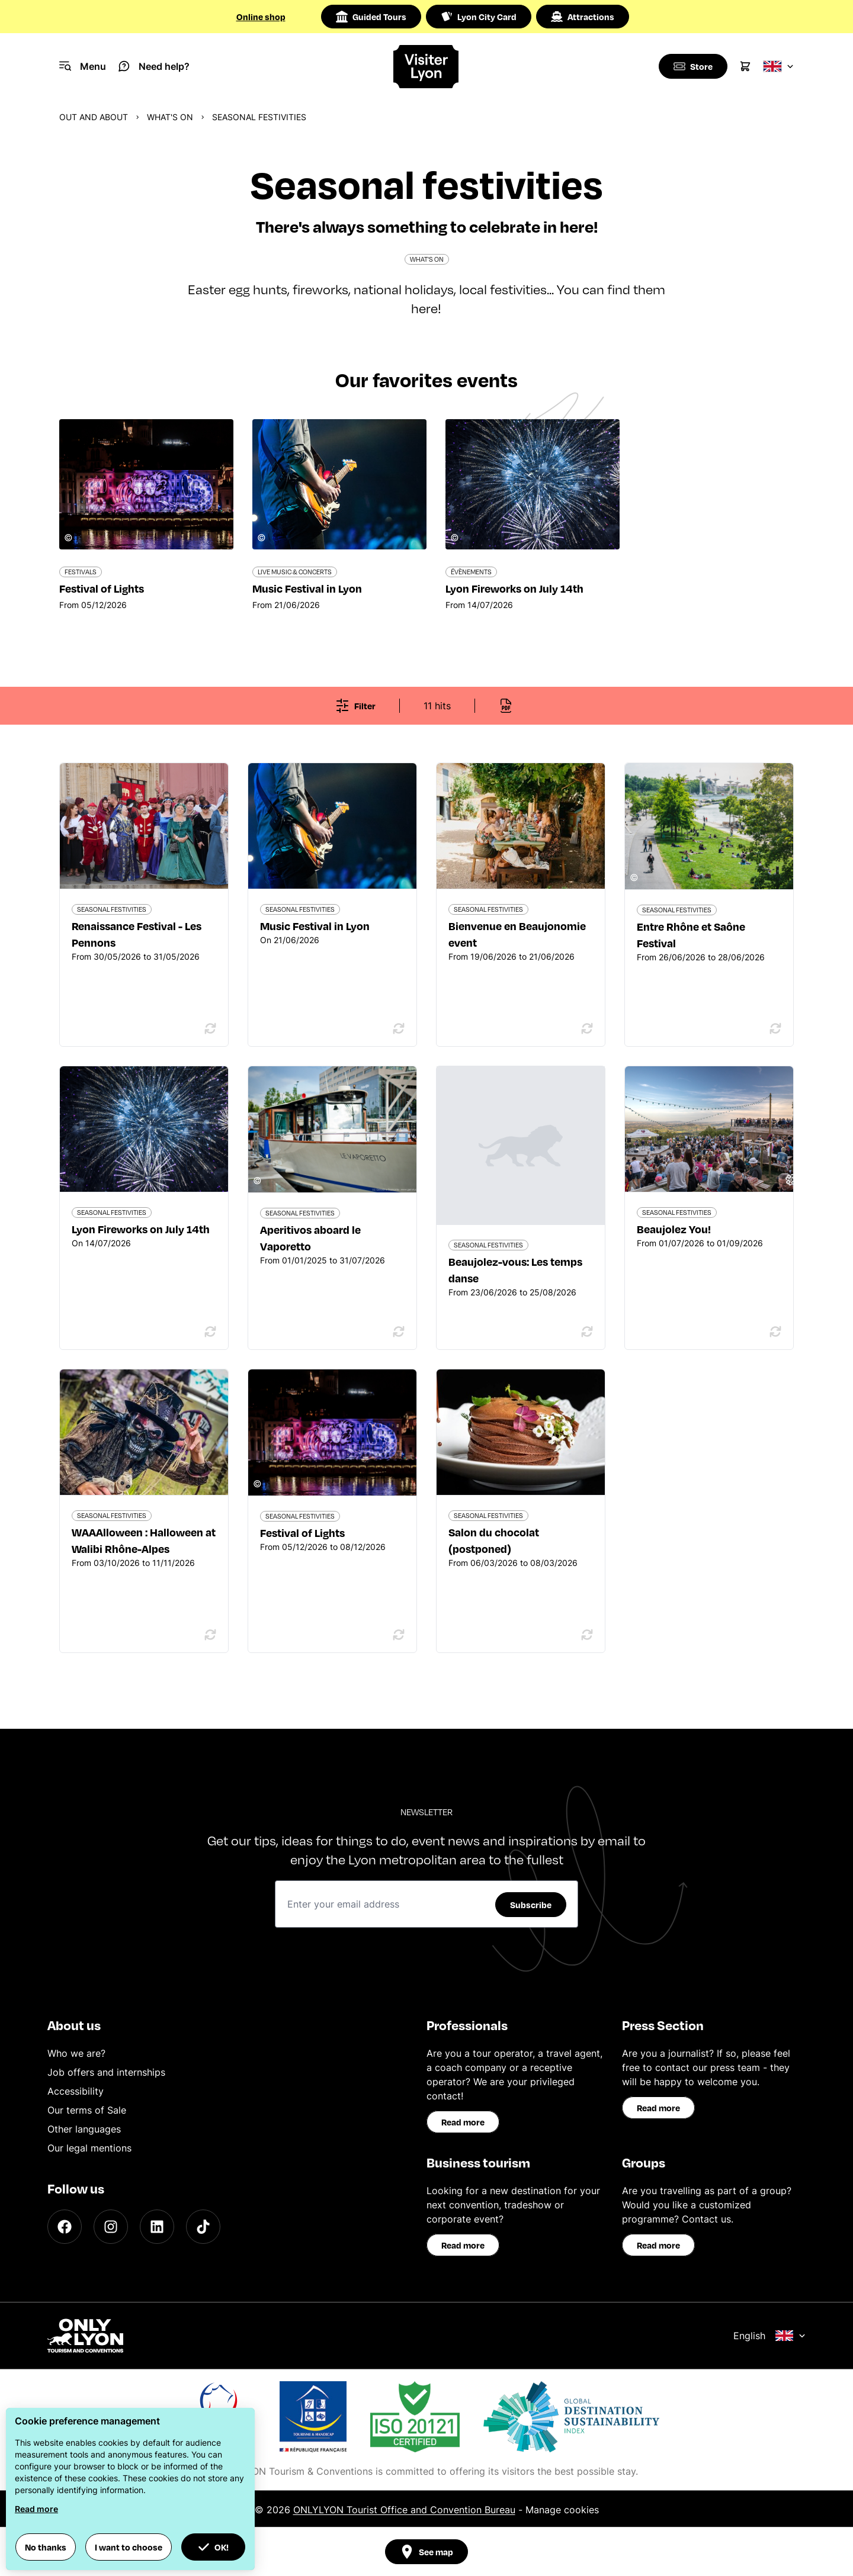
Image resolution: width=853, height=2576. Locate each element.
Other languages (84, 2129)
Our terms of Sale (86, 2110)
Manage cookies (562, 2510)
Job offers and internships (106, 2072)
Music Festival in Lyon (315, 925)
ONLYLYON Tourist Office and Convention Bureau (404, 2510)
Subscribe (530, 1905)
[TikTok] (203, 2227)
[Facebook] (64, 2227)
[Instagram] (111, 2227)
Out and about (93, 117)
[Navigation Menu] (82, 66)
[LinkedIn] (157, 2227)
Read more (463, 2122)
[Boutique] (691, 66)
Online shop (261, 16)
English (769, 2336)
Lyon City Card (479, 16)
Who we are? (76, 2053)
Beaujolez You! (674, 1228)
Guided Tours (371, 16)
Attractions (582, 16)
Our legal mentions (89, 2148)
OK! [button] (213, 2547)
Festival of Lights (302, 1532)
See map (426, 2552)
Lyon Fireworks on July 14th (141, 1228)
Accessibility (75, 2091)
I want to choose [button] (128, 2547)
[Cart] (745, 66)
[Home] (426, 66)
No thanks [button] (45, 2547)
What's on (170, 117)
